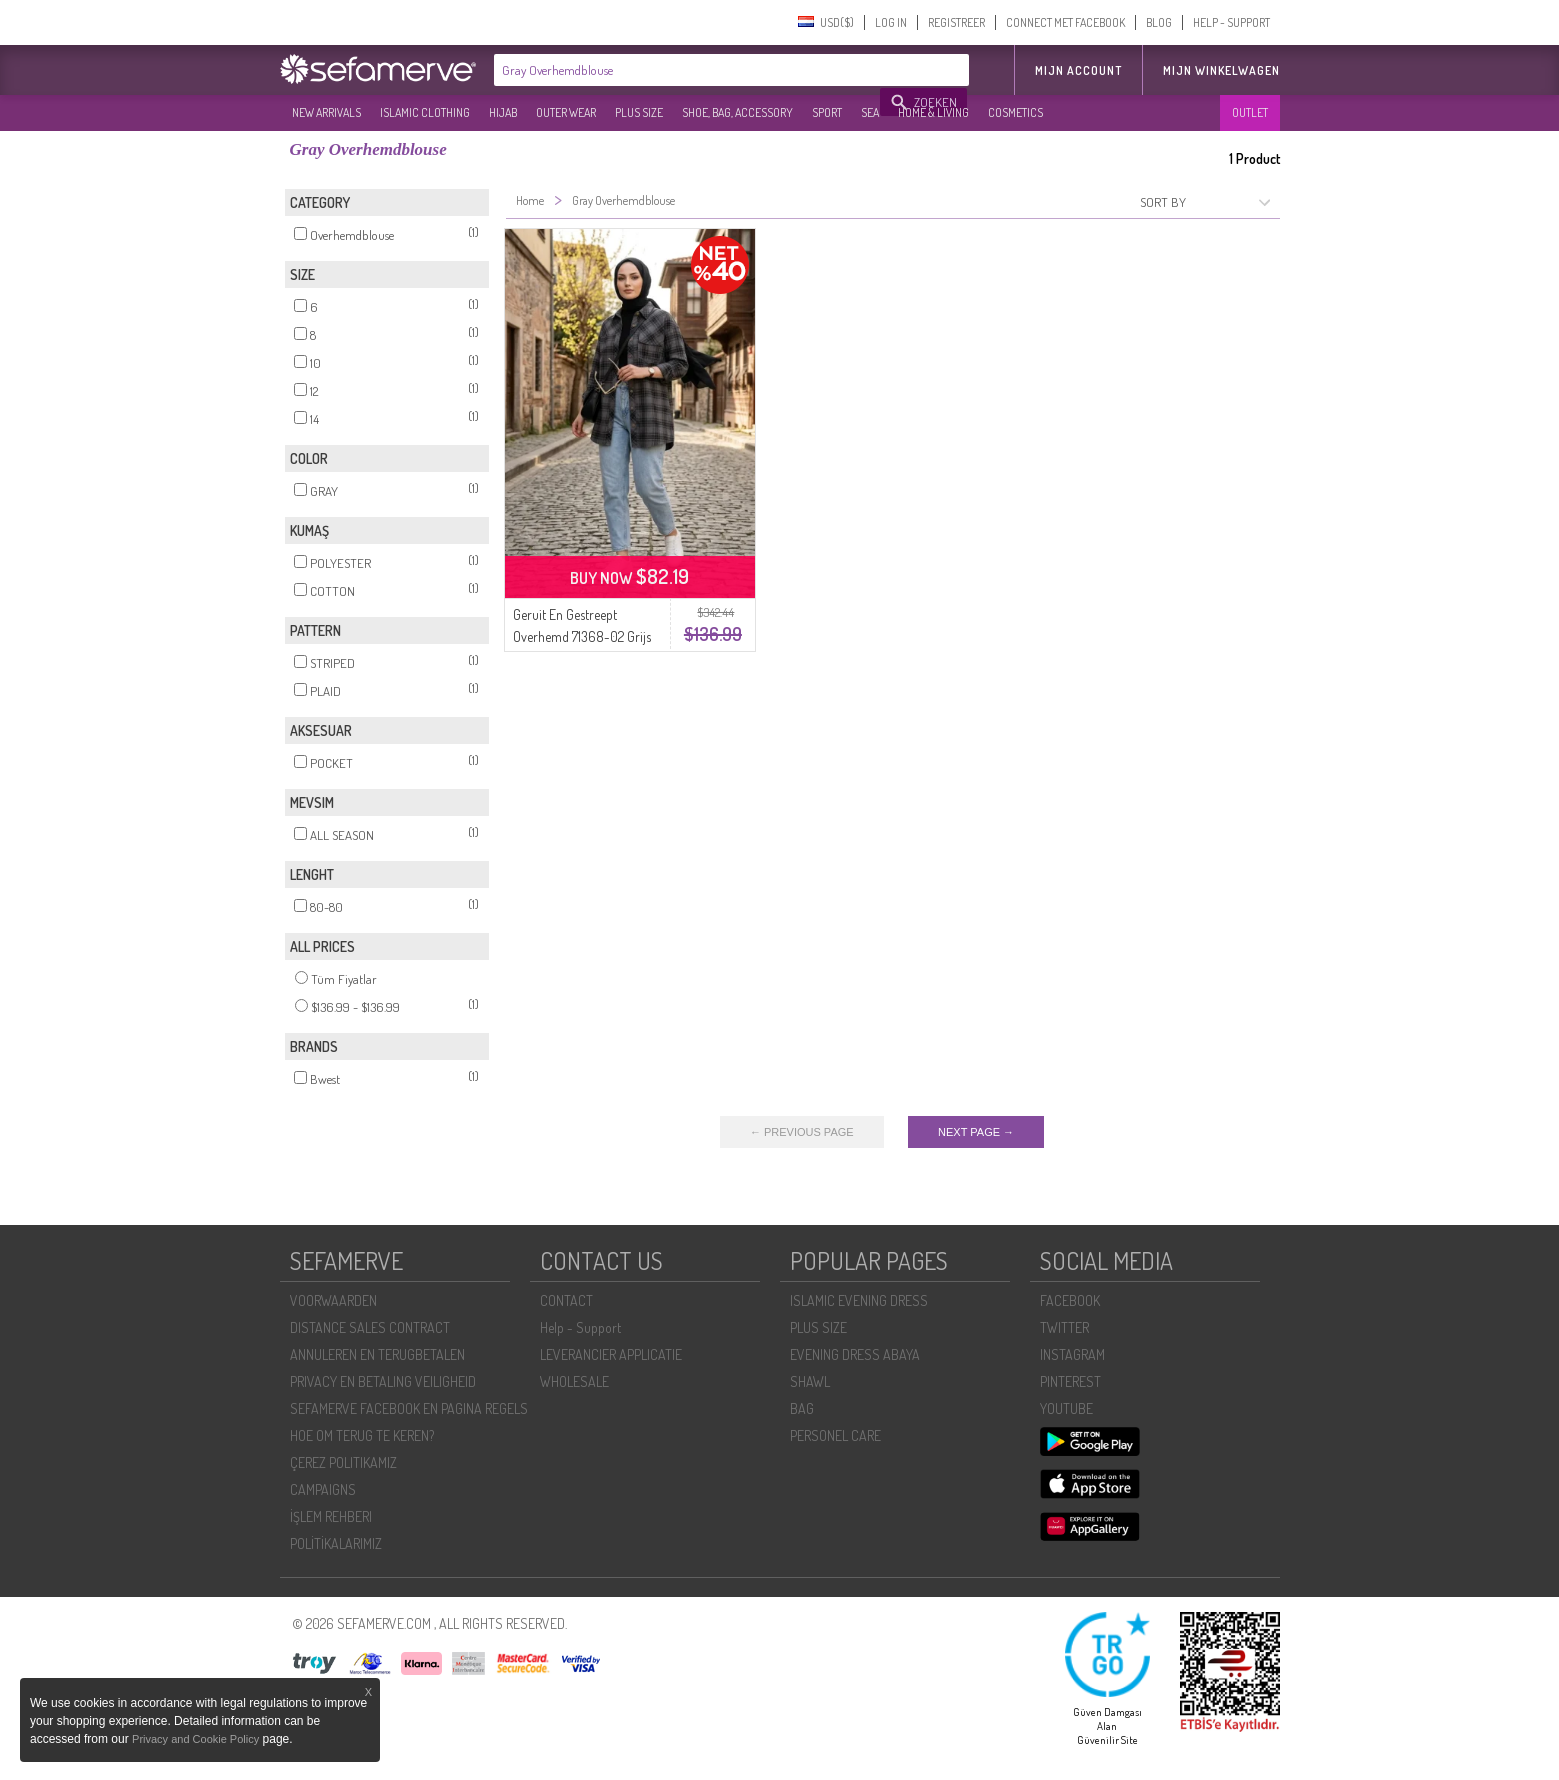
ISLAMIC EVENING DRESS (859, 1300)
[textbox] (688, 70)
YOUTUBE (1066, 1408)
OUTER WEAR (566, 112)
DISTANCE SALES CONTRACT (370, 1327)
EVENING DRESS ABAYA (855, 1354)
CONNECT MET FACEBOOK (1065, 22)
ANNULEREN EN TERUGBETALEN (377, 1354)
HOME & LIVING (933, 112)
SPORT (827, 112)
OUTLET (1250, 112)
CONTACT (566, 1300)
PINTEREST (1070, 1381)
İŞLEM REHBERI (331, 1516)
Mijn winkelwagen (1221, 70)
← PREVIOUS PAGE (802, 1132)
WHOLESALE (574, 1381)
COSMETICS (1015, 112)
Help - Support (580, 1327)
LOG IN (891, 22)
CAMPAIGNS (323, 1489)
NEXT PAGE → (976, 1132)
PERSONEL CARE (835, 1435)
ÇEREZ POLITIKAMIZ (343, 1462)
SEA (870, 112)
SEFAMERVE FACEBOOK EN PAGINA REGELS (409, 1408)
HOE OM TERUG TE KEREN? (362, 1435)
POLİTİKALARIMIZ (336, 1543)
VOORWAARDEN (333, 1300)
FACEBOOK (1070, 1300)
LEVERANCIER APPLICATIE (611, 1354)
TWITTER (1064, 1327)
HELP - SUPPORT (1231, 22)
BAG (802, 1408)
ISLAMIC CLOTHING (425, 112)
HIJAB (503, 112)
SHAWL (810, 1381)
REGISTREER (956, 22)
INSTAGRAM (1072, 1354)
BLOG (1159, 22)
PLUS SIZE (639, 112)
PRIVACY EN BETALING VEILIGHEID (383, 1381)
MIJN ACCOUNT (1078, 70)
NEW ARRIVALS (326, 112)
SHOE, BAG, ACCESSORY (737, 112)
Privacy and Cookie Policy (195, 1739)
